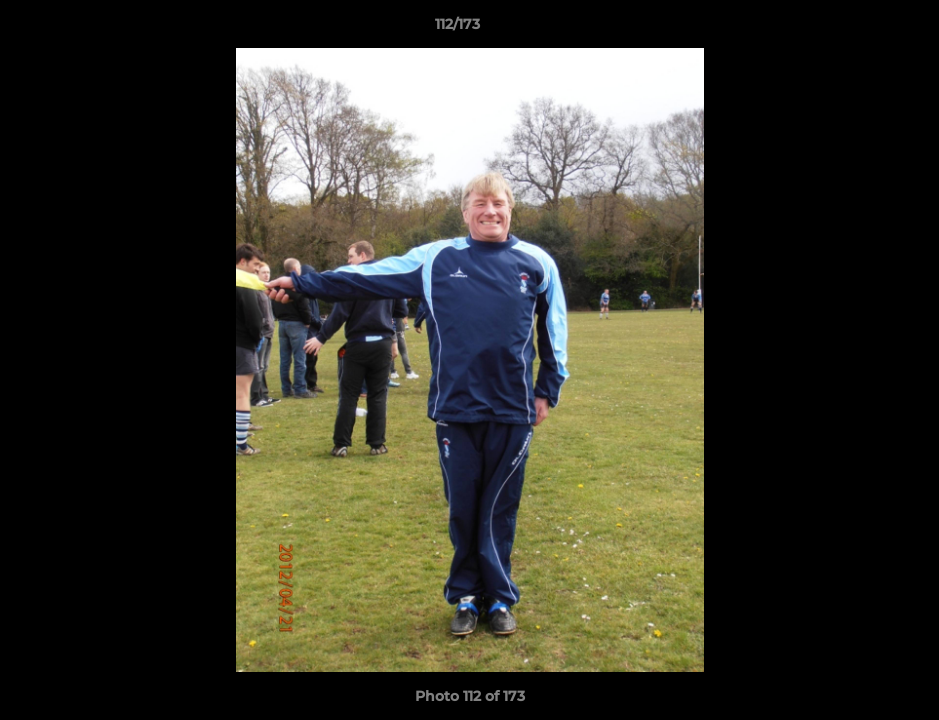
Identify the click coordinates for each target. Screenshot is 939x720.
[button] (855, 29)
